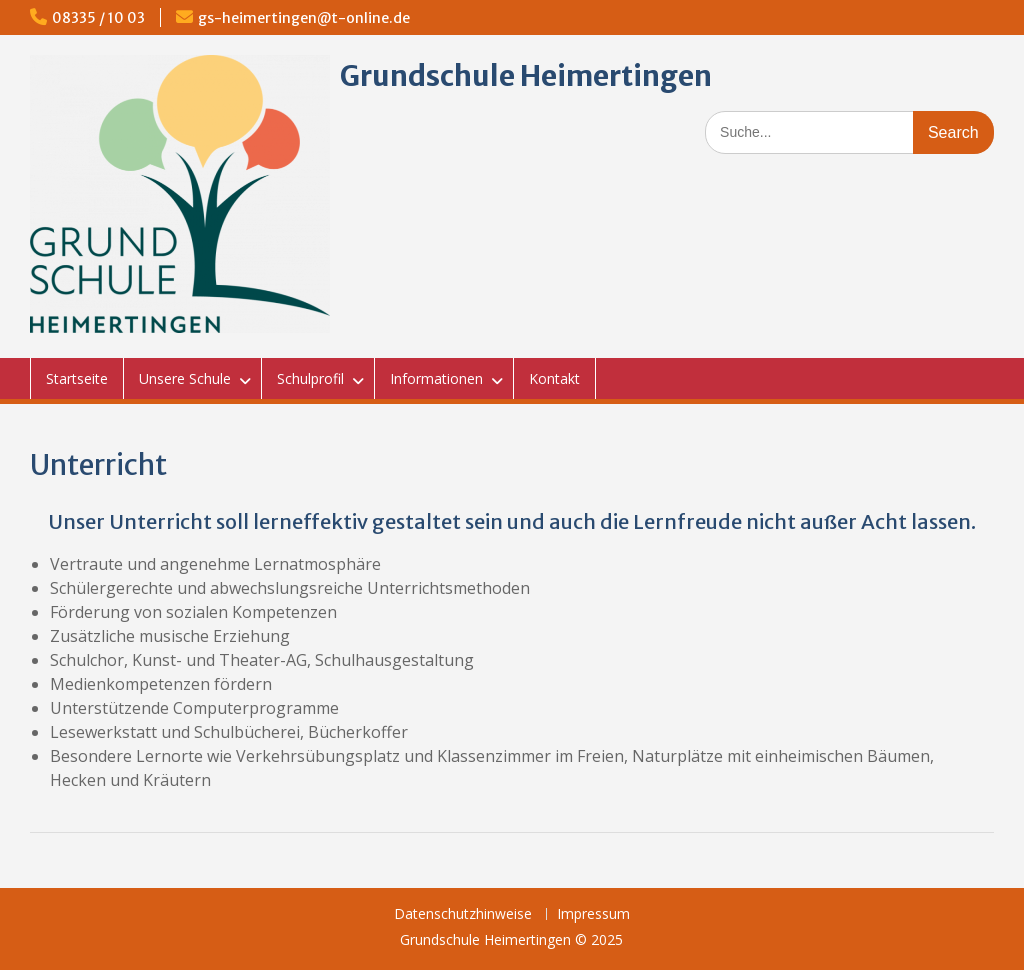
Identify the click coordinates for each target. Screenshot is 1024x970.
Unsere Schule (185, 378)
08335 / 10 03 (98, 18)
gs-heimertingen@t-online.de (304, 18)
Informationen (436, 378)
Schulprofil (310, 378)
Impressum (593, 914)
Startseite (77, 378)
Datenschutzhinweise (463, 914)
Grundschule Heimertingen (526, 76)
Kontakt (554, 378)
